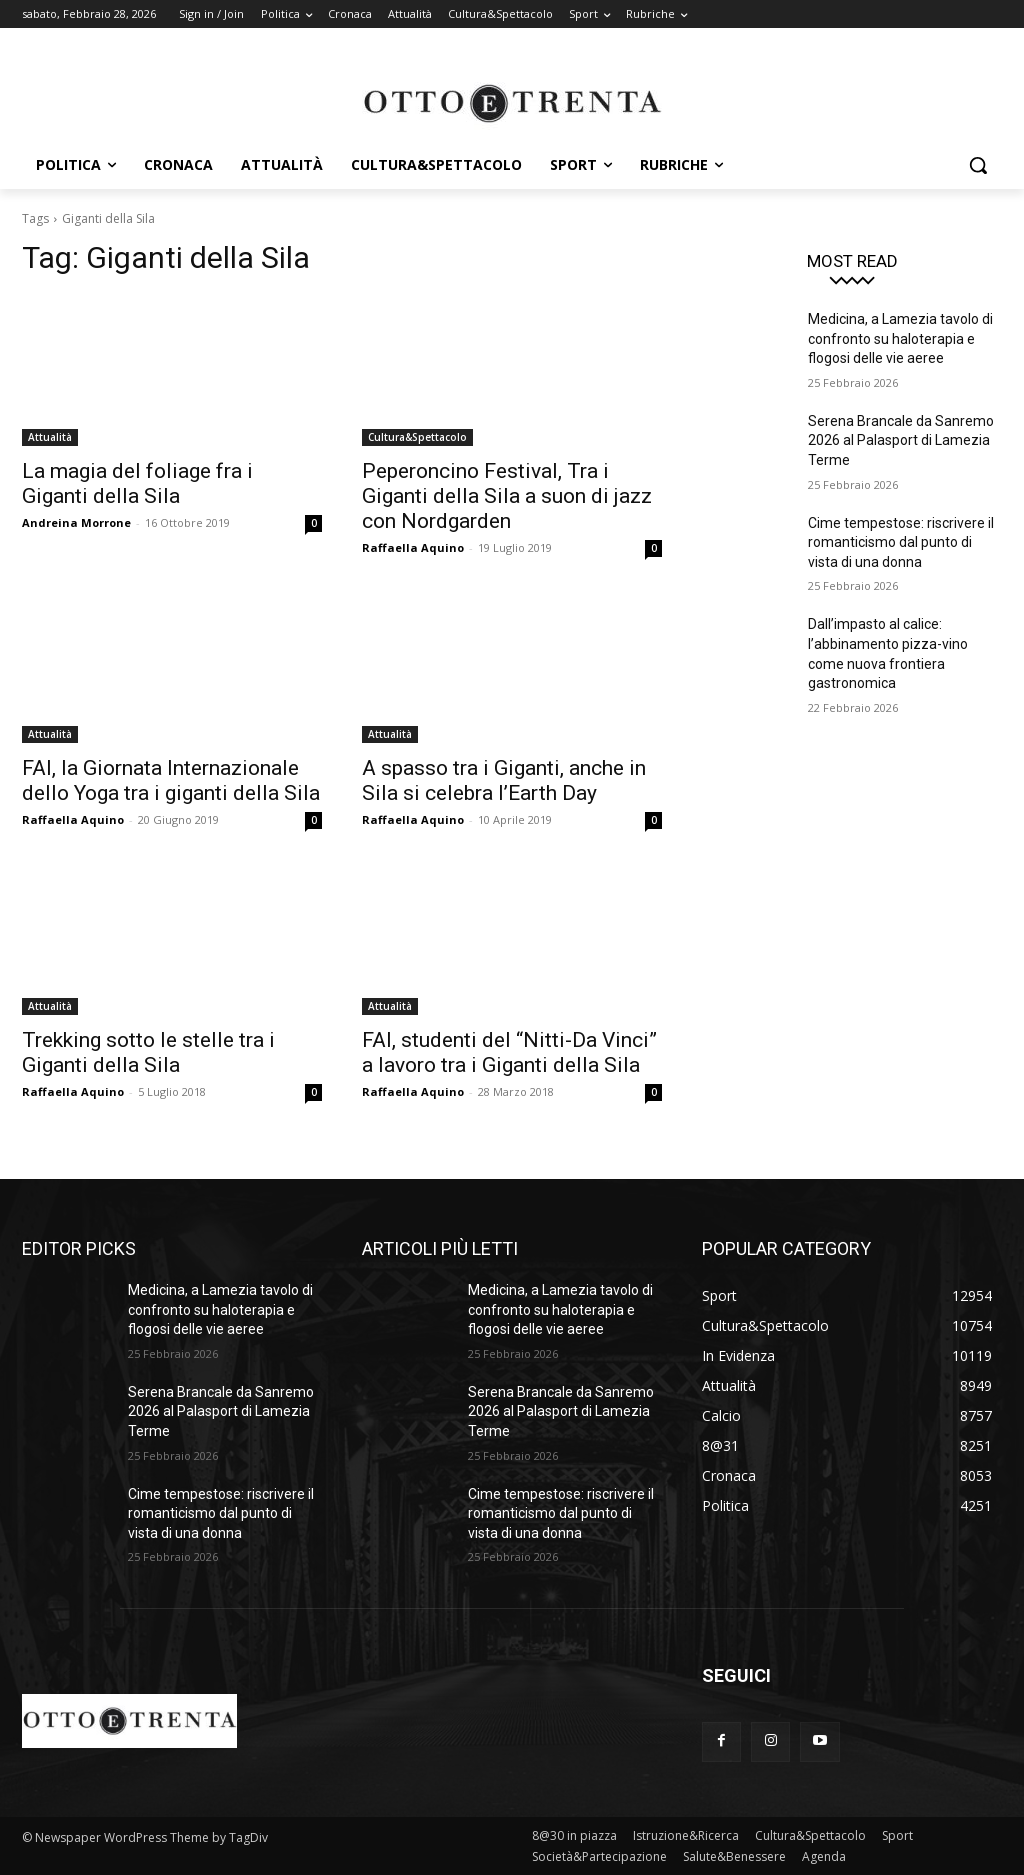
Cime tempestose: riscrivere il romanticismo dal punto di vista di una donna (901, 542)
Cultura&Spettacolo (417, 437)
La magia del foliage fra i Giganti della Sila (137, 483)
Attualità (50, 437)
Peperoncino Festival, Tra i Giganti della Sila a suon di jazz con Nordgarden (507, 496)
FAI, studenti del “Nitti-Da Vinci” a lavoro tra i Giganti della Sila (509, 1052)
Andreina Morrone (76, 522)
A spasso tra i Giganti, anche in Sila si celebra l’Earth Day (504, 780)
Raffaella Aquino (413, 547)
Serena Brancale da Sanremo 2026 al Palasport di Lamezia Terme (901, 440)
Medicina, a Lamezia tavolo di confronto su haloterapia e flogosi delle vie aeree (900, 338)
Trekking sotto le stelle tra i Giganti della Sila (148, 1052)
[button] (978, 165)
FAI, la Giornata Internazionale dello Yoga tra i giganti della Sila (171, 780)
